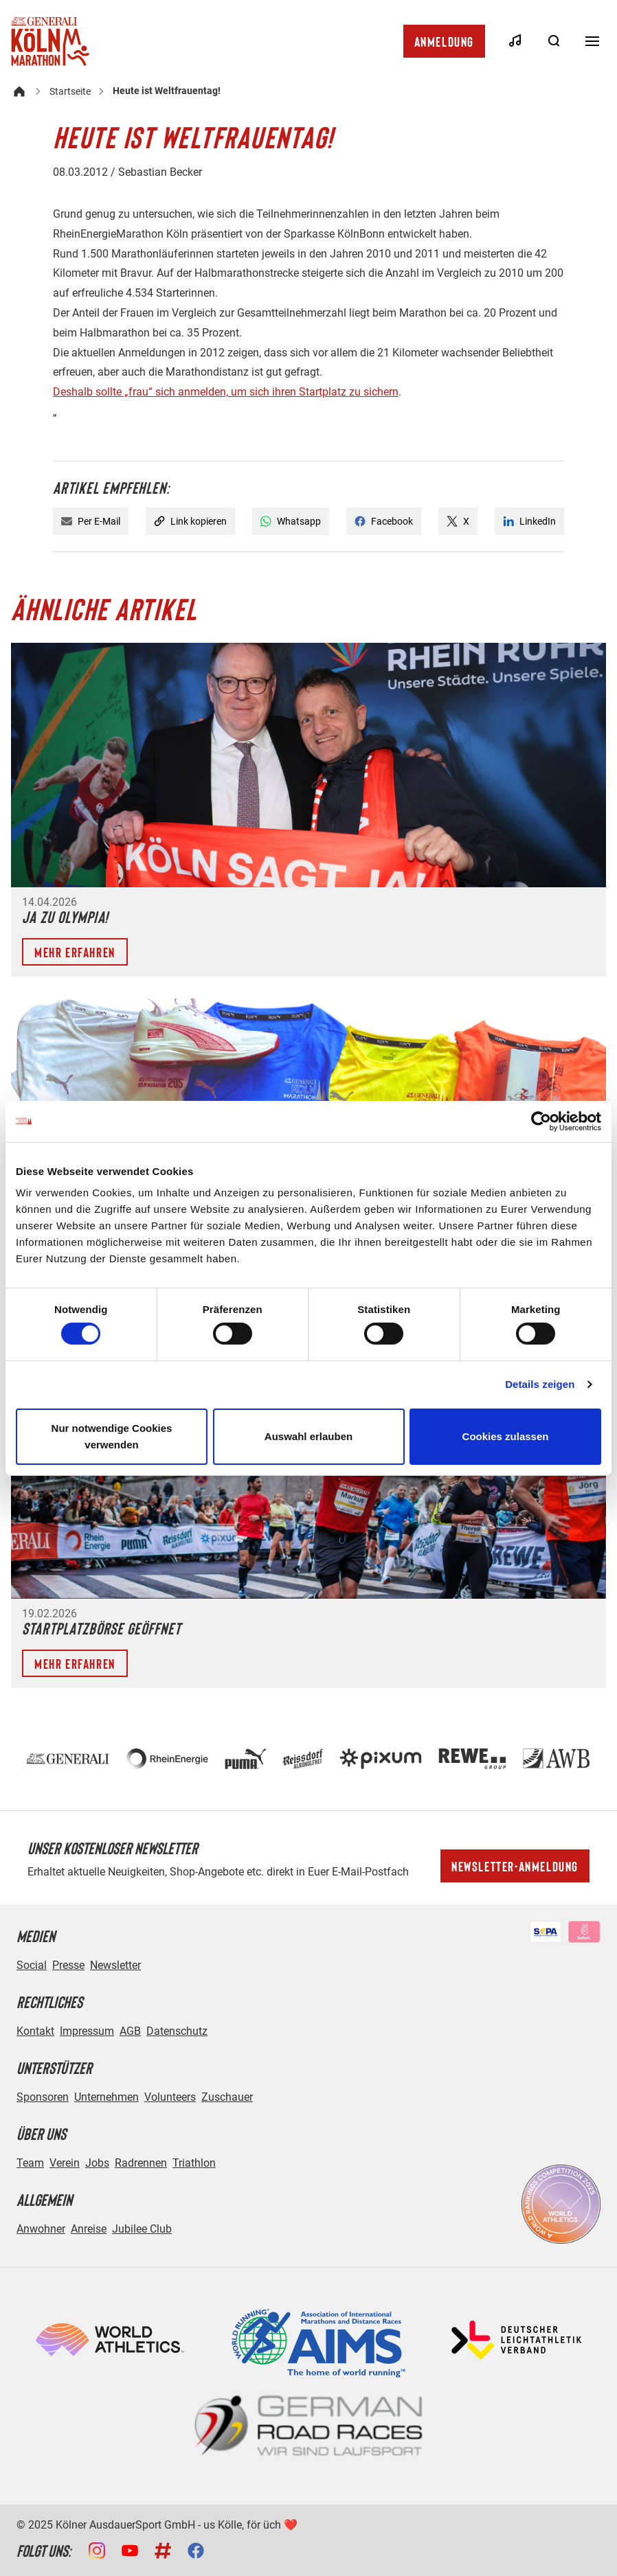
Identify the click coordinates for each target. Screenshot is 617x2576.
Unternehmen (106, 2097)
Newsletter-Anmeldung (515, 1866)
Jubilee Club (142, 2228)
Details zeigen (539, 1384)
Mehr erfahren (74, 952)
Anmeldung (444, 41)
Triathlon (194, 2162)
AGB (130, 2031)
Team (30, 2162)
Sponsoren (42, 2097)
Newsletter (115, 1965)
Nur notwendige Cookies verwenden (112, 1436)
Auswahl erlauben (308, 1436)
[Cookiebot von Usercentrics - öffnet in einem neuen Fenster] (541, 1120)
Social (31, 1965)
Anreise (88, 2228)
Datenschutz (176, 2031)
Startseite (70, 91)
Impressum (87, 2031)
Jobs (97, 2162)
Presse (68, 1965)
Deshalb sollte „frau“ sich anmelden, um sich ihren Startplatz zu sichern (226, 391)
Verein (64, 2162)
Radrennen (141, 2162)
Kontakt (35, 2031)
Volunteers (170, 2097)
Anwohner (40, 2228)
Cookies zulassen (505, 1436)
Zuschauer (227, 2097)
